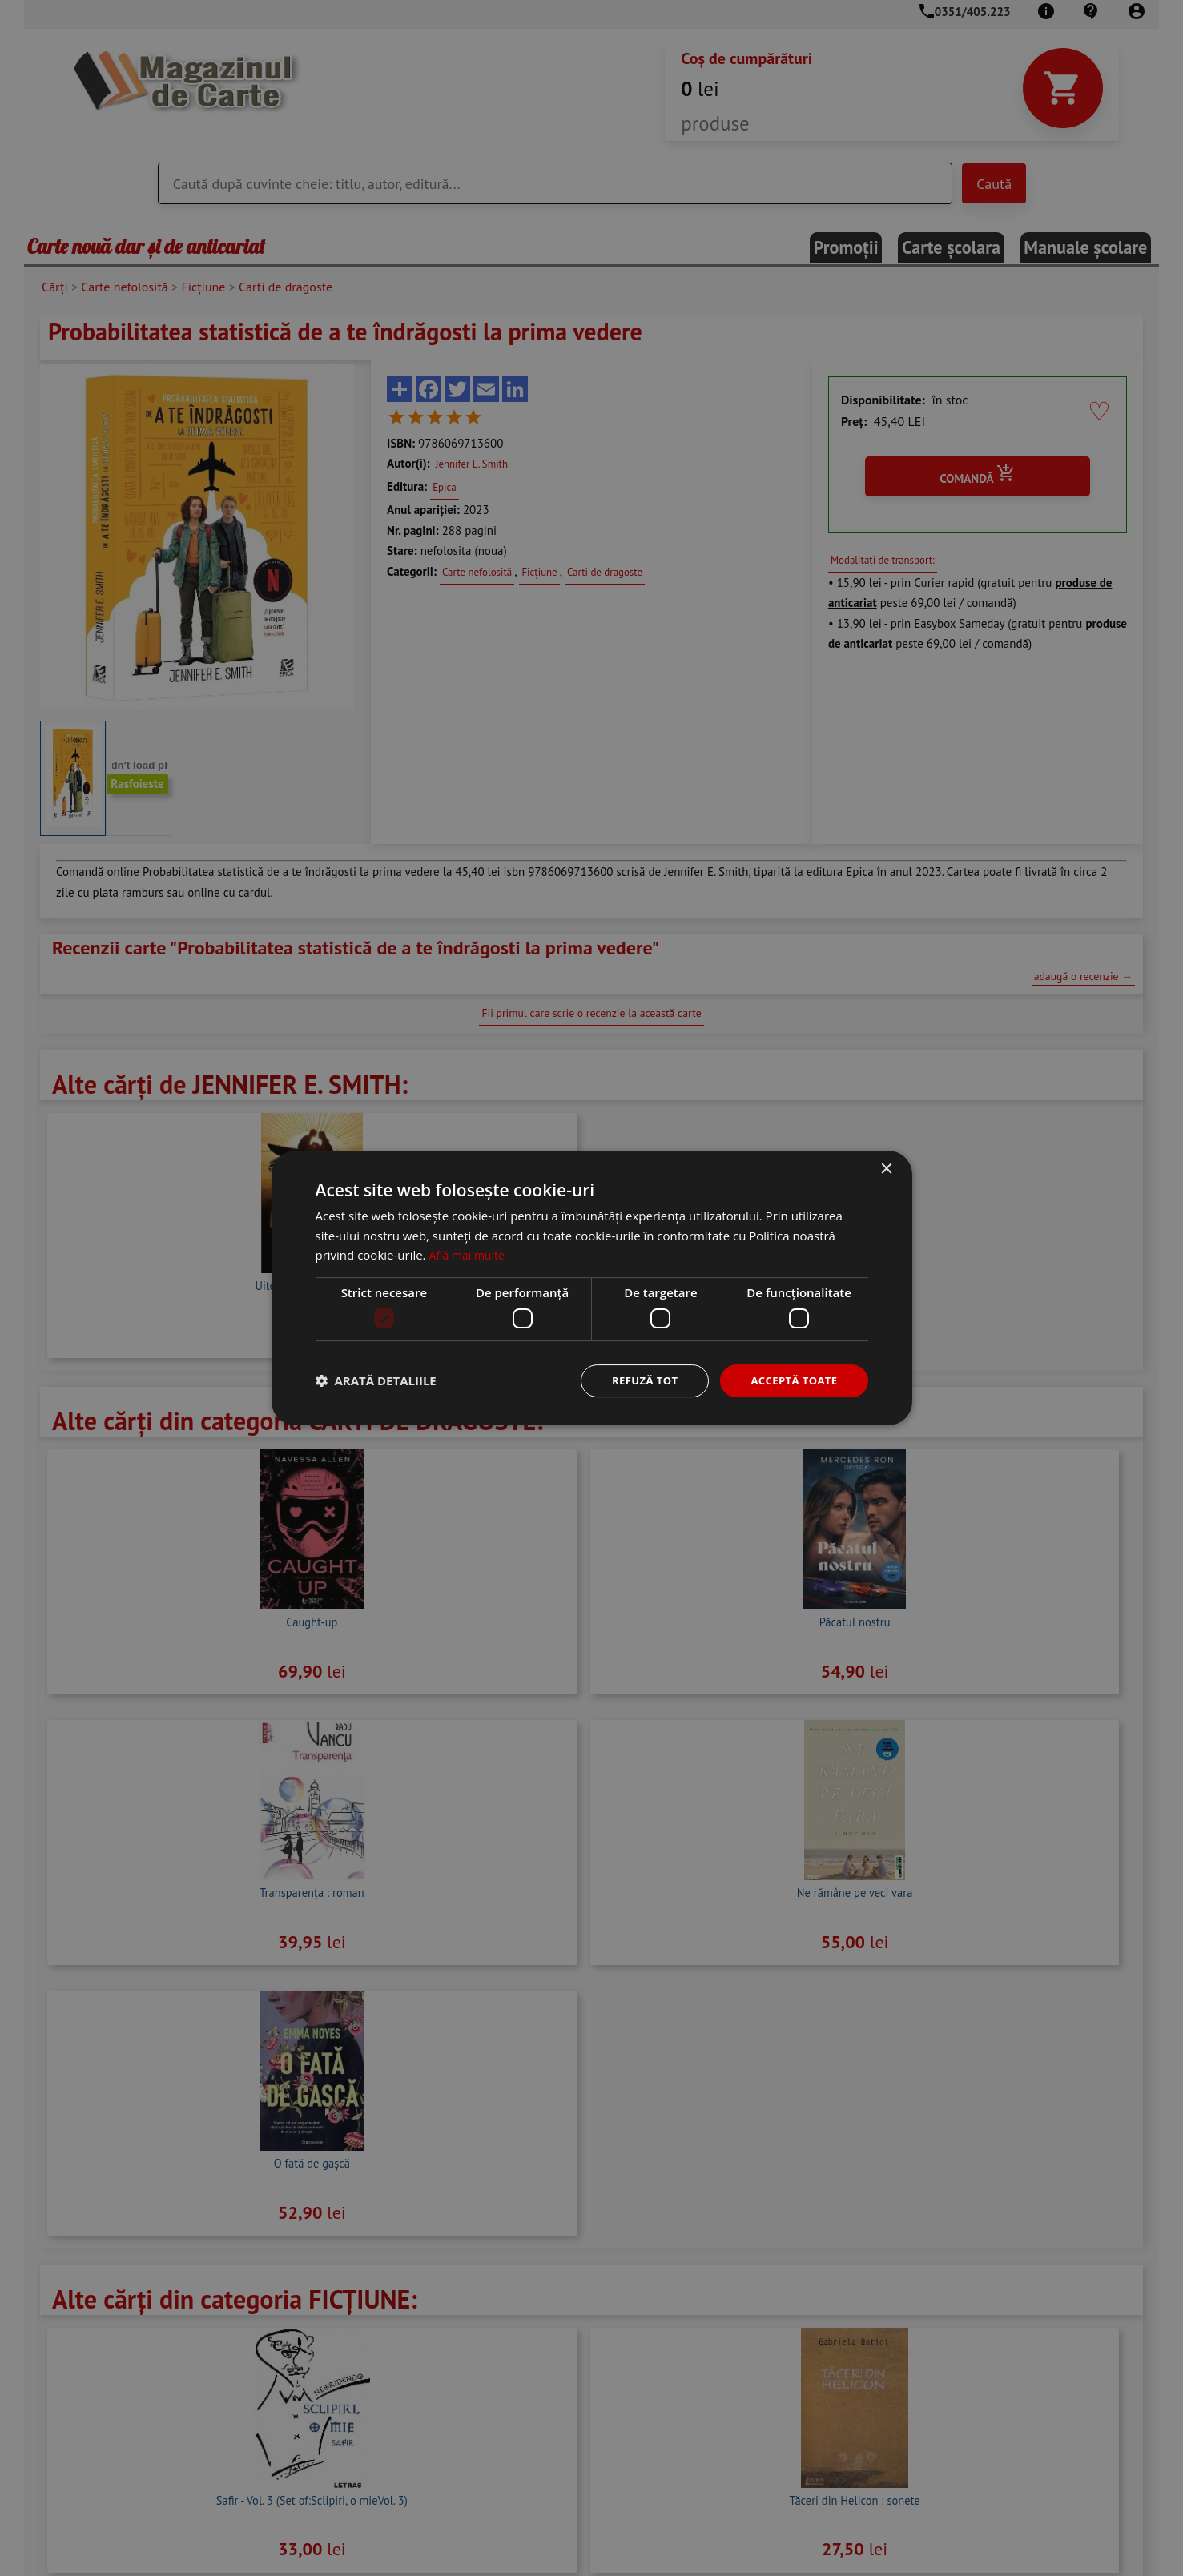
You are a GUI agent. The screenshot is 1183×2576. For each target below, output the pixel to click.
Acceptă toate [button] (791, 1380)
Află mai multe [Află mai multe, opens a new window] (469, 1254)
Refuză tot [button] (637, 1380)
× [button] (886, 1168)
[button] (376, 1381)
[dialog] (591, 1288)
